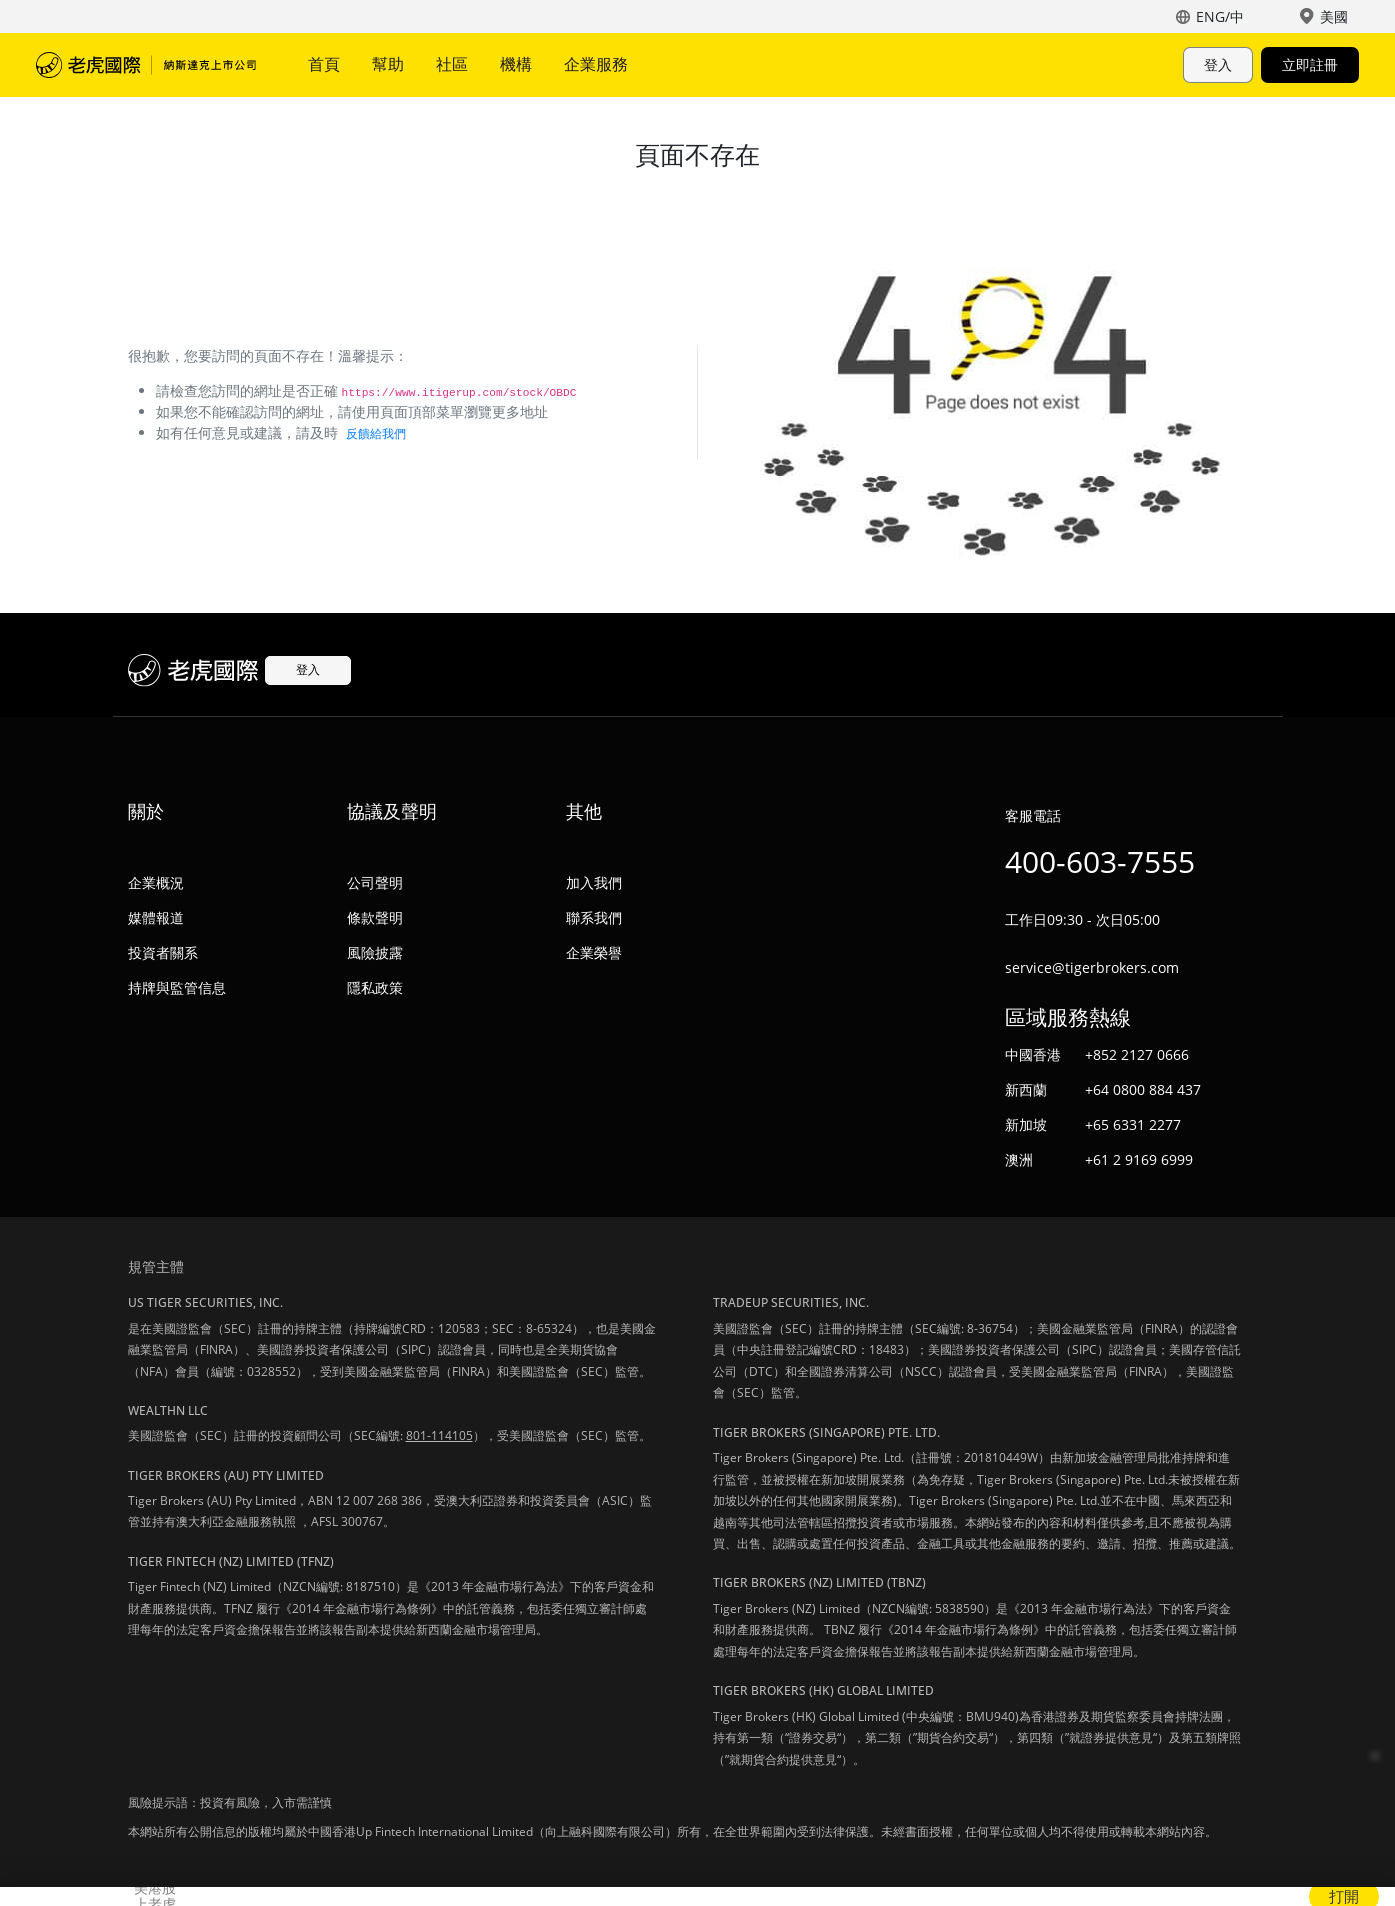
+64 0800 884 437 (1143, 1089)
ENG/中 (1220, 16)
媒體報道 (156, 917)
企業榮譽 (594, 952)
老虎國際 (146, 65)
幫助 (388, 64)
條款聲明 (375, 917)
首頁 (324, 64)
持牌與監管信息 (177, 987)
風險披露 (375, 952)
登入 (1218, 64)
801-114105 (439, 1435)
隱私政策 (375, 987)
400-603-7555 (1100, 861)
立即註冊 (1310, 64)
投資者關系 (163, 952)
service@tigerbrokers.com (1092, 967)
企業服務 (596, 64)
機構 (516, 64)
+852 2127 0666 (1137, 1054)
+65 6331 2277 (1133, 1124)
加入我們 (594, 882)
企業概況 (156, 882)
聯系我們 (594, 917)
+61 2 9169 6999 (1139, 1159)
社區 (452, 64)
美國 (1334, 16)
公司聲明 (375, 882)
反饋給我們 (376, 433)
